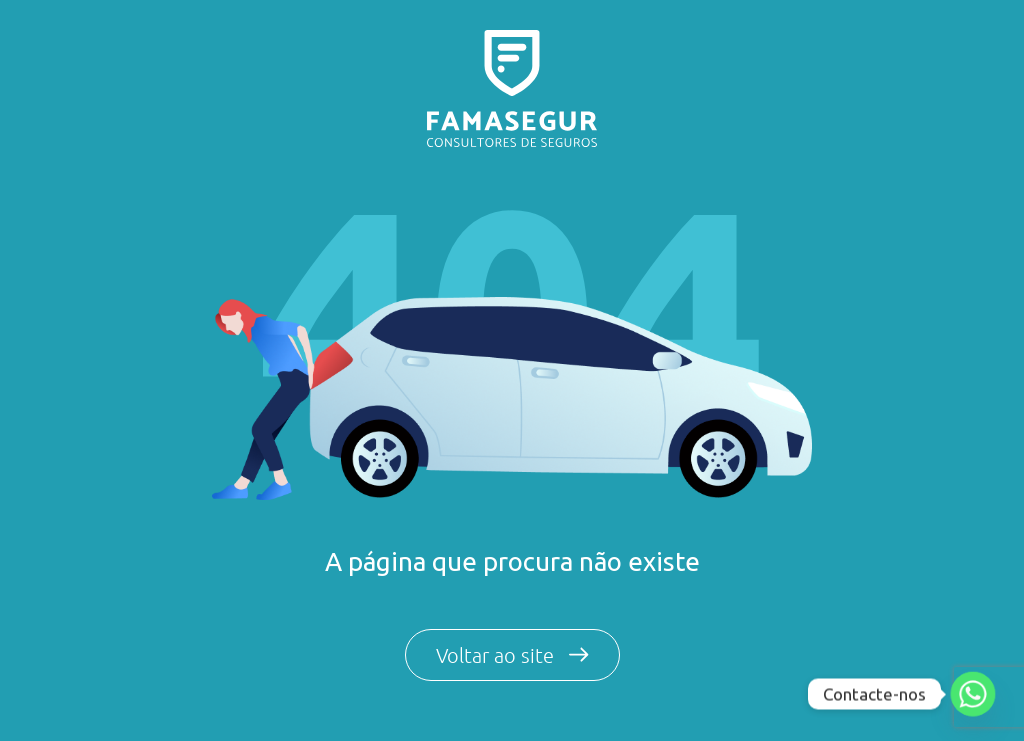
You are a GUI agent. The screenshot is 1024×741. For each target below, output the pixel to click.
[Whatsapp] (973, 694)
